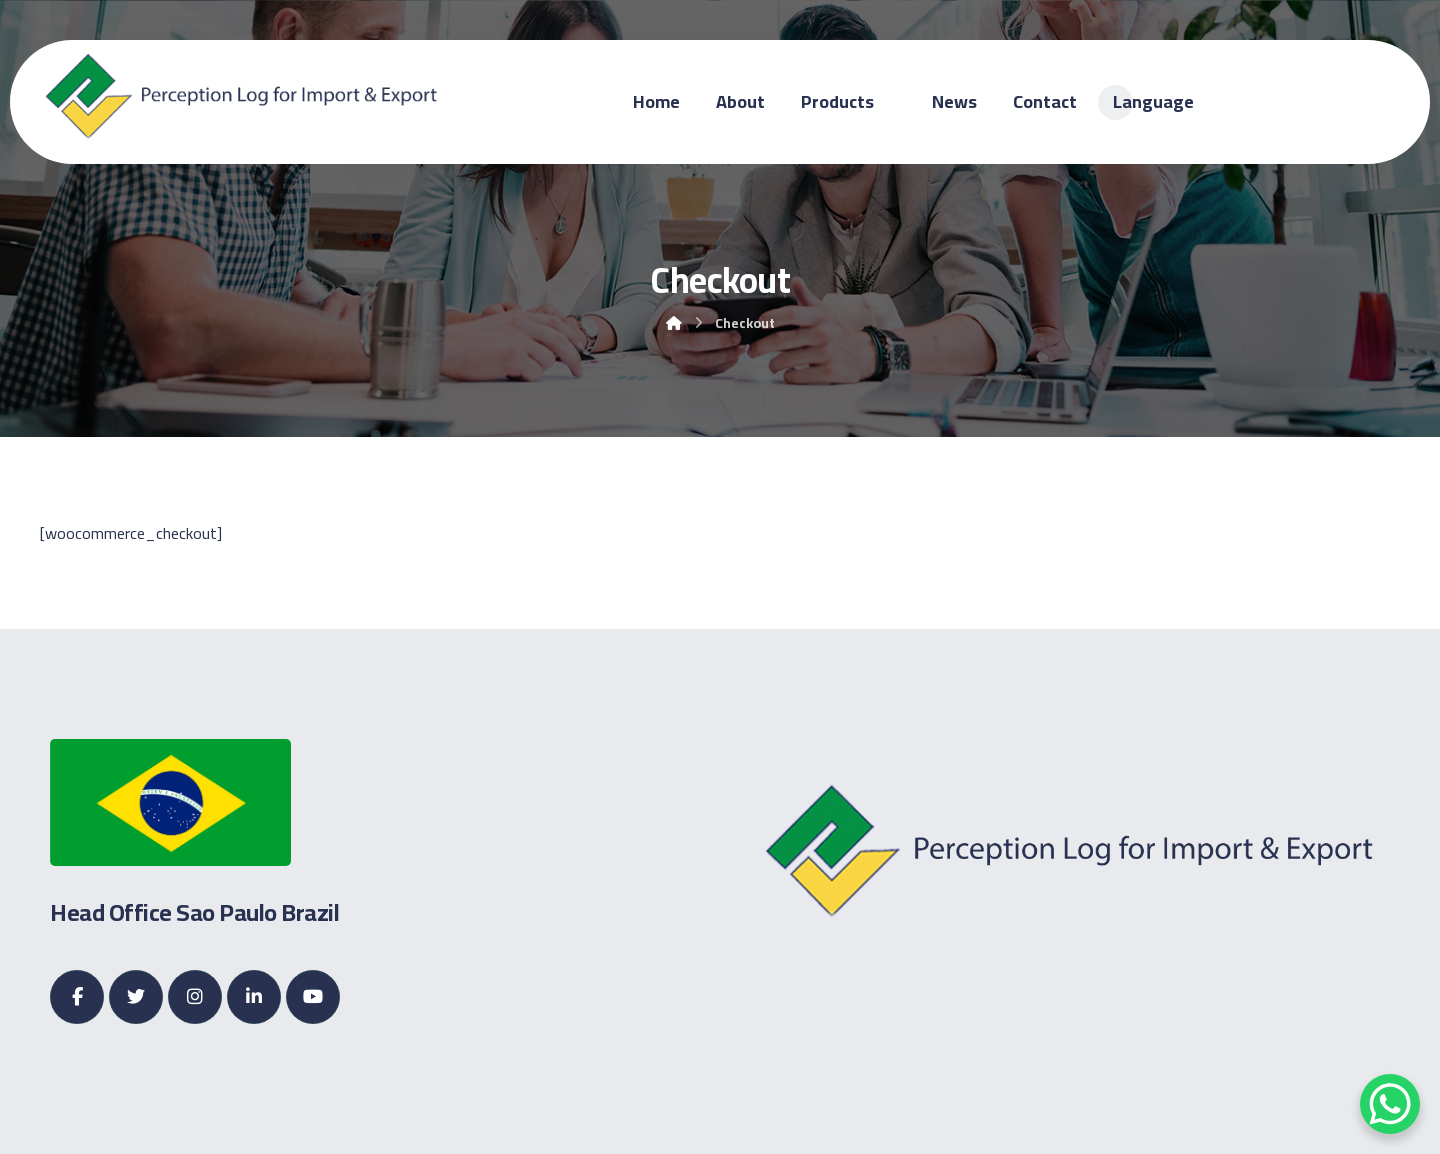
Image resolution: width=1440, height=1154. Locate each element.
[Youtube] (313, 997)
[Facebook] (77, 997)
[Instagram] (195, 997)
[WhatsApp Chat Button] (1390, 1104)
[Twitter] (136, 997)
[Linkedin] (254, 997)
